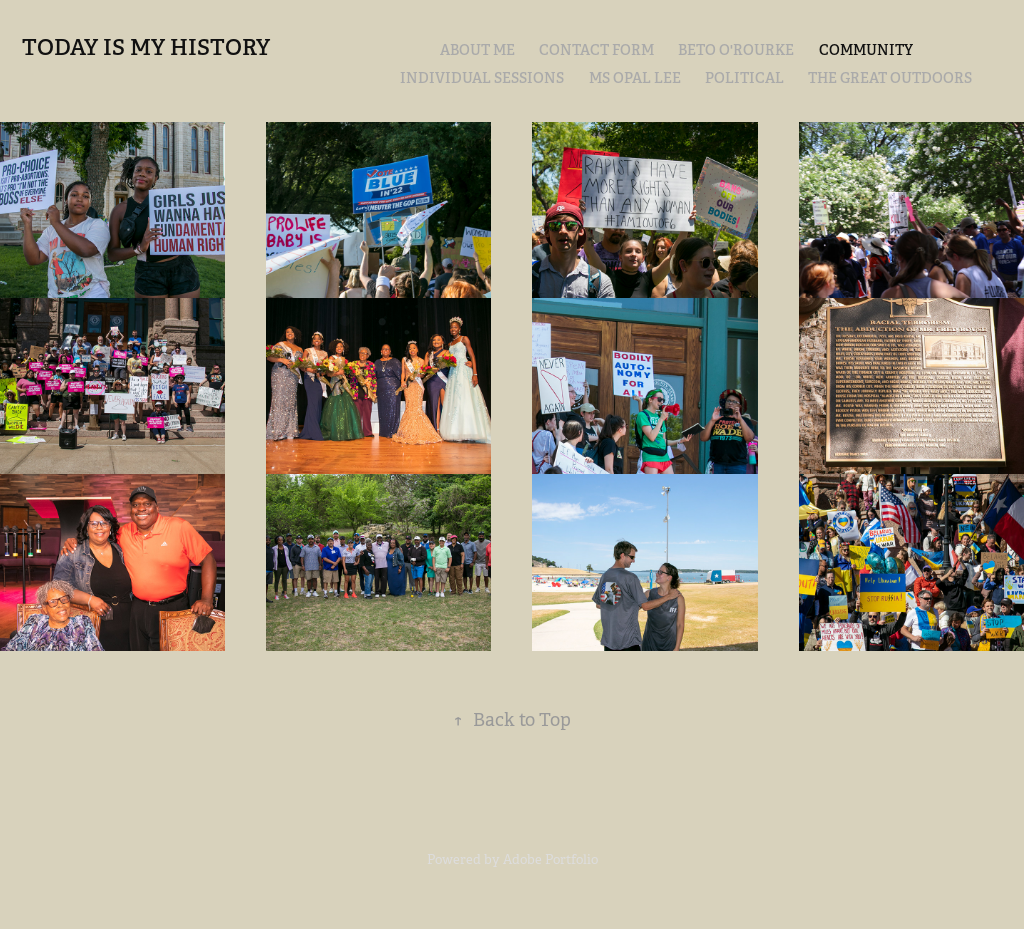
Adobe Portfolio (550, 859)
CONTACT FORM (596, 50)
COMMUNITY (866, 50)
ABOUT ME (477, 50)
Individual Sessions (482, 78)
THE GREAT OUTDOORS (890, 78)
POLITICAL (744, 78)
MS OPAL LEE (635, 78)
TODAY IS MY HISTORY (146, 47)
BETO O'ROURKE (736, 50)
